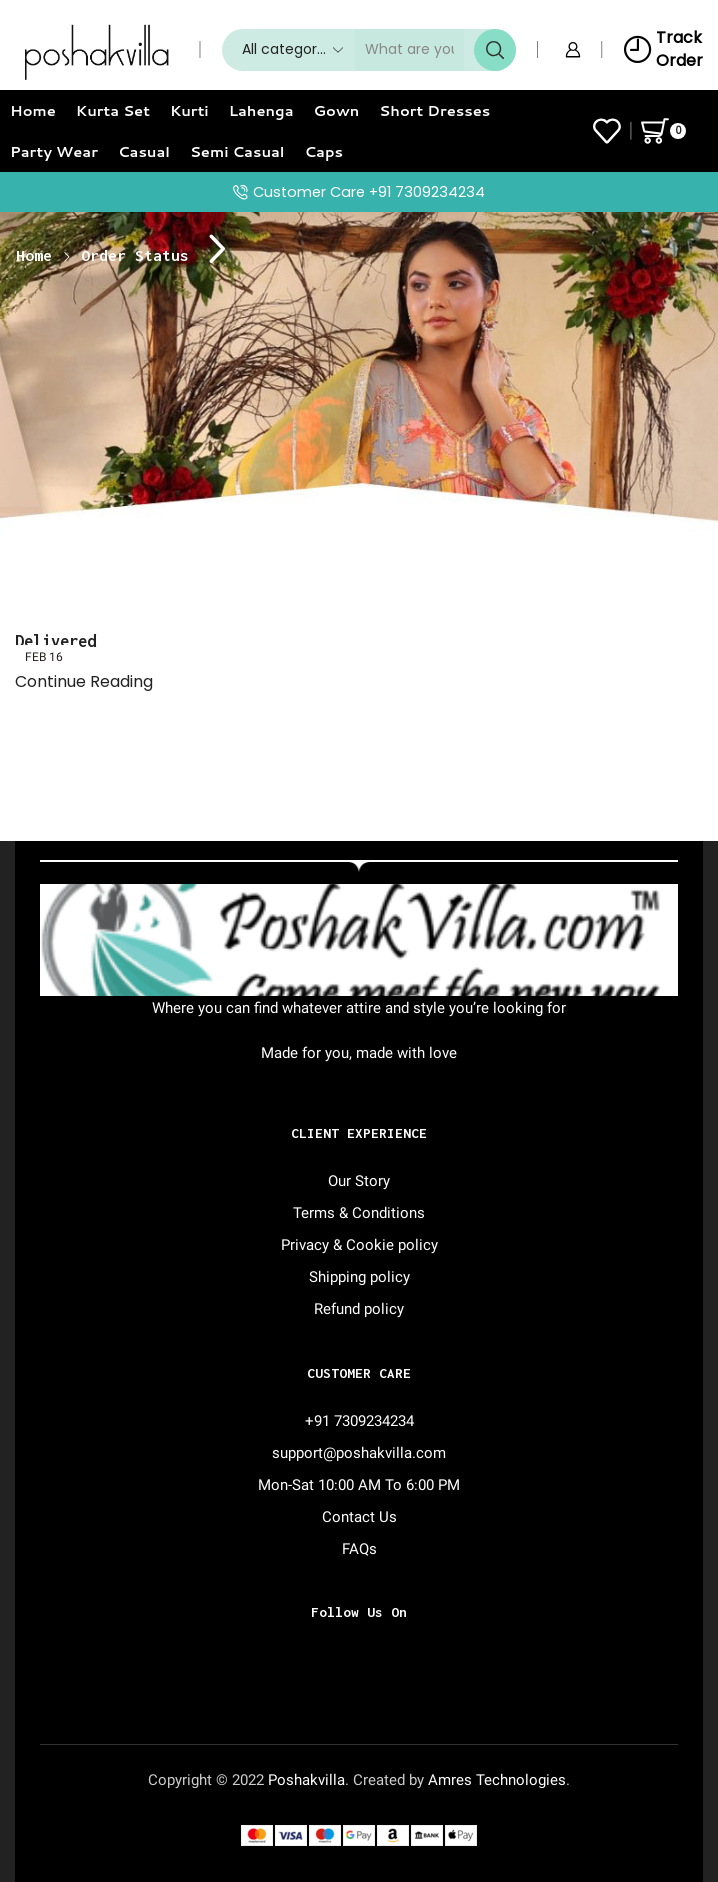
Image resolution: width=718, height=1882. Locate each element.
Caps (324, 151)
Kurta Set (113, 110)
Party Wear (54, 151)
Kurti (189, 110)
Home (33, 110)
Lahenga (261, 110)
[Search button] (495, 50)
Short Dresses (434, 110)
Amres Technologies (497, 1780)
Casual (144, 151)
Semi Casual (237, 151)
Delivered (55, 640)
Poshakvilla (306, 1780)
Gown (337, 110)
